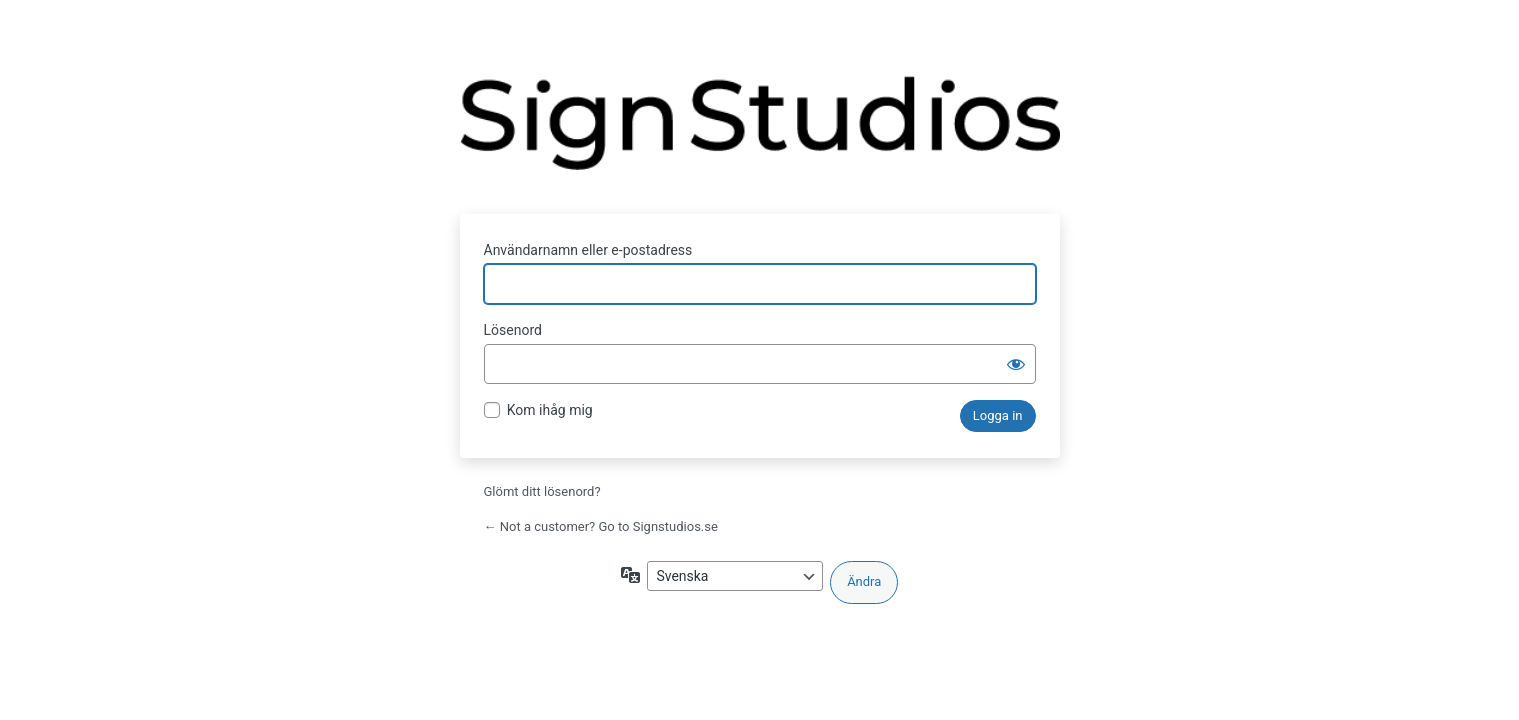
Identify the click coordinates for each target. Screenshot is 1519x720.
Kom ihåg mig (550, 410)
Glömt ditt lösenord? (542, 491)
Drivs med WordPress (760, 133)
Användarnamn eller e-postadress (588, 250)
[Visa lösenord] (1016, 364)
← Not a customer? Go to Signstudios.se (601, 526)
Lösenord (513, 330)
